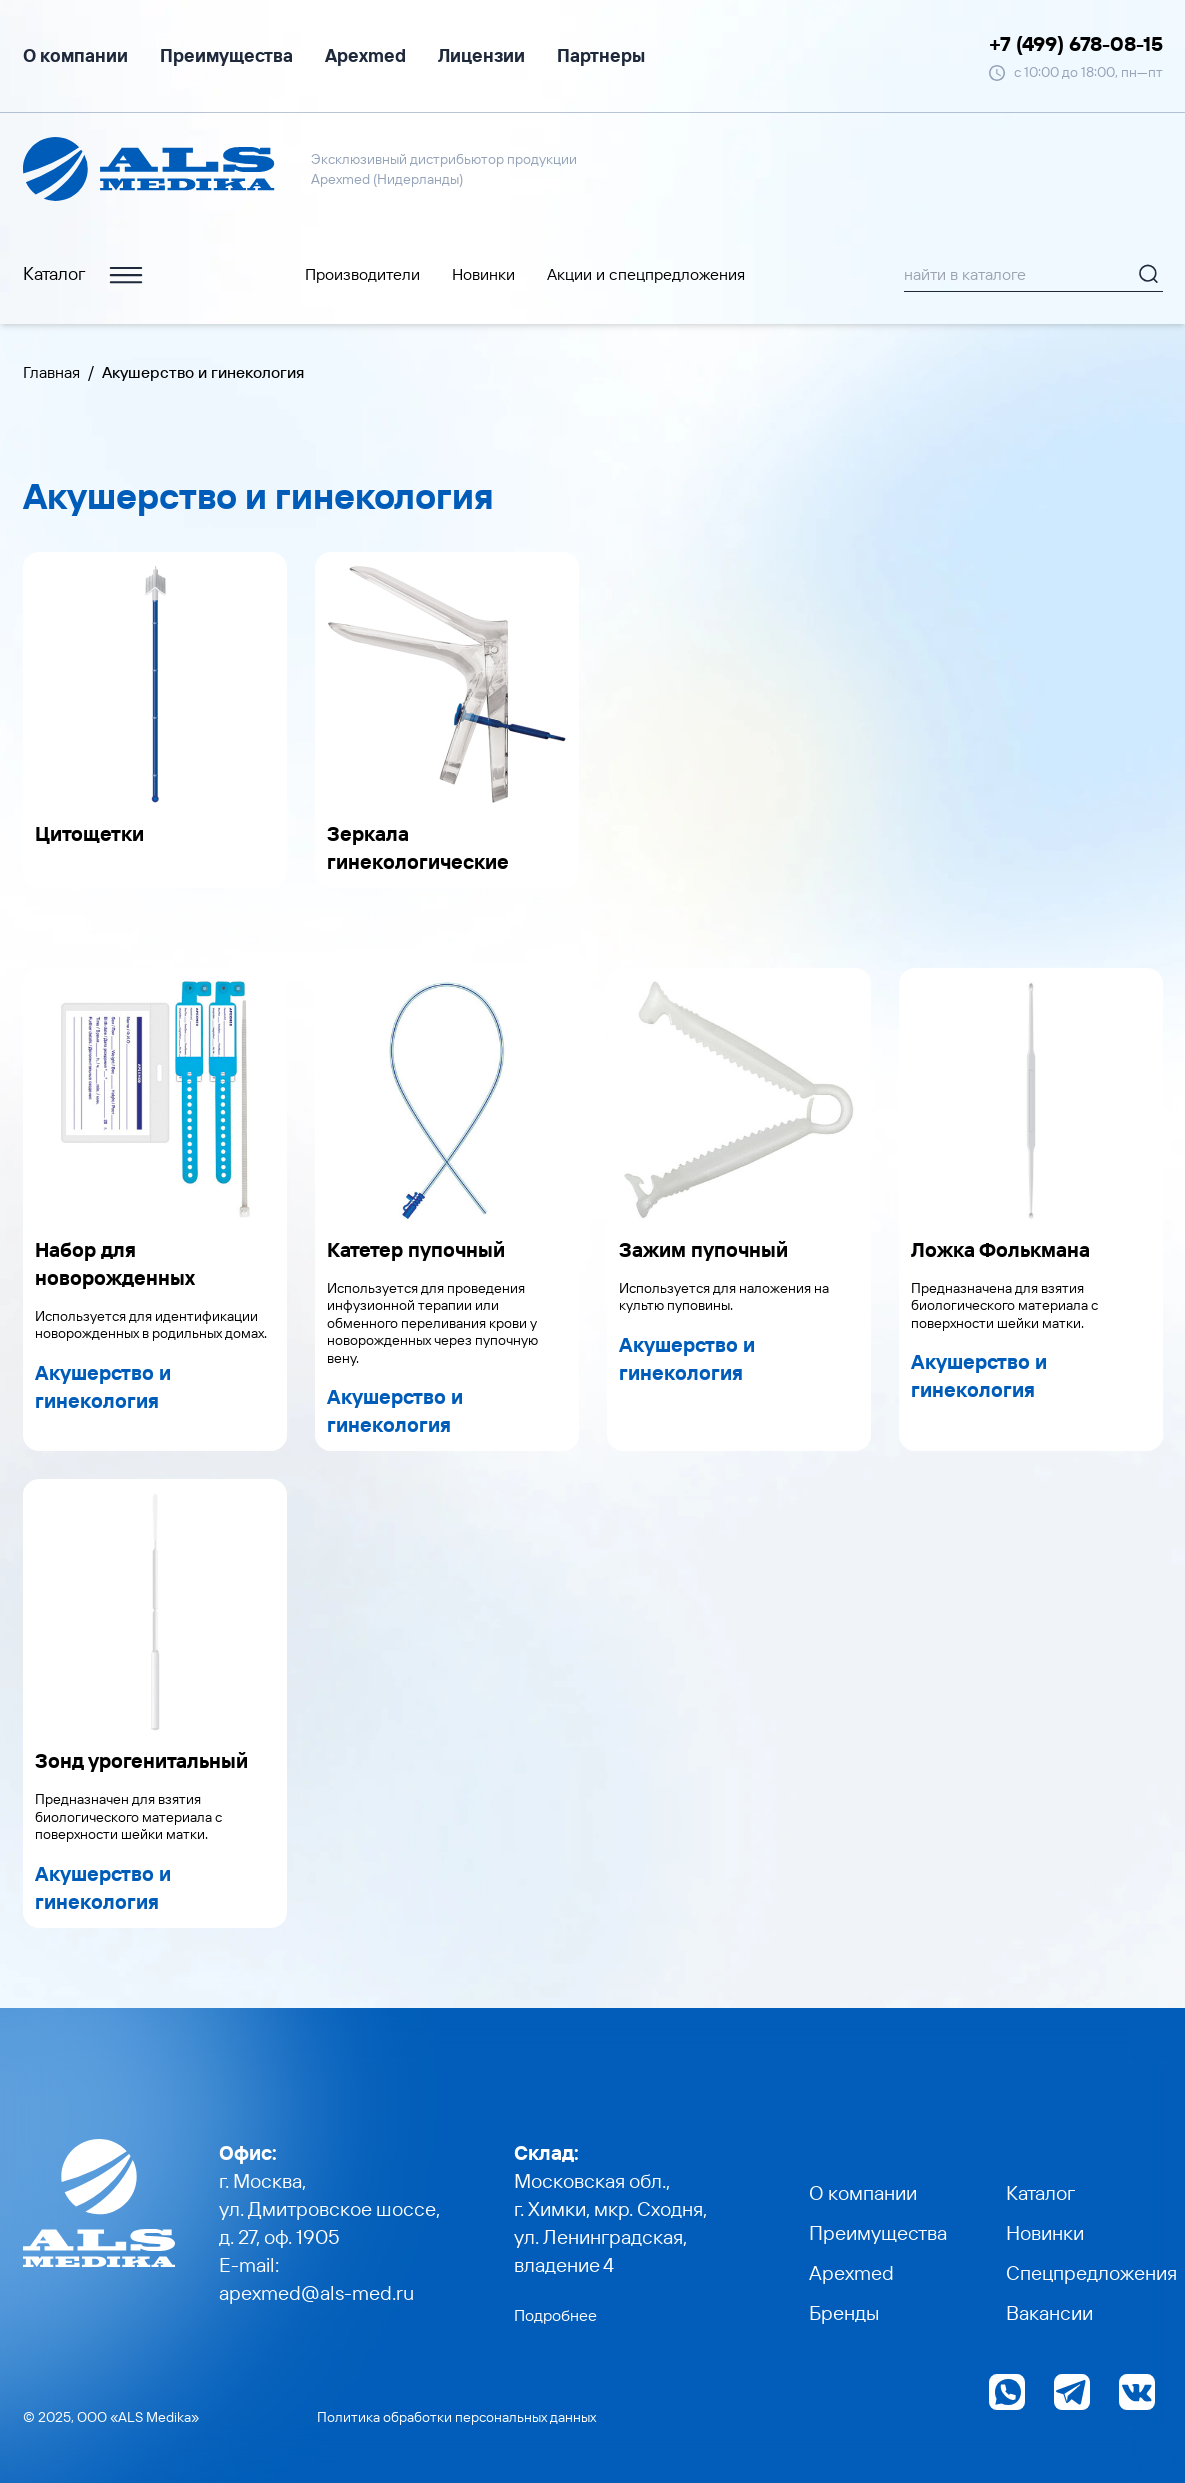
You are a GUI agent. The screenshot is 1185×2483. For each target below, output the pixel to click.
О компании (75, 55)
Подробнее (555, 2315)
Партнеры (601, 55)
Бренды (844, 2312)
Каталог (84, 274)
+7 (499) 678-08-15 (1076, 43)
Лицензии (481, 55)
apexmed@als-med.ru (316, 2292)
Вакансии (1049, 2312)
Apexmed (365, 55)
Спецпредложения (1091, 2272)
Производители (362, 274)
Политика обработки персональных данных (456, 2417)
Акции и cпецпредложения (646, 274)
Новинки (483, 274)
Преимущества (226, 55)
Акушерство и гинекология (103, 1386)
